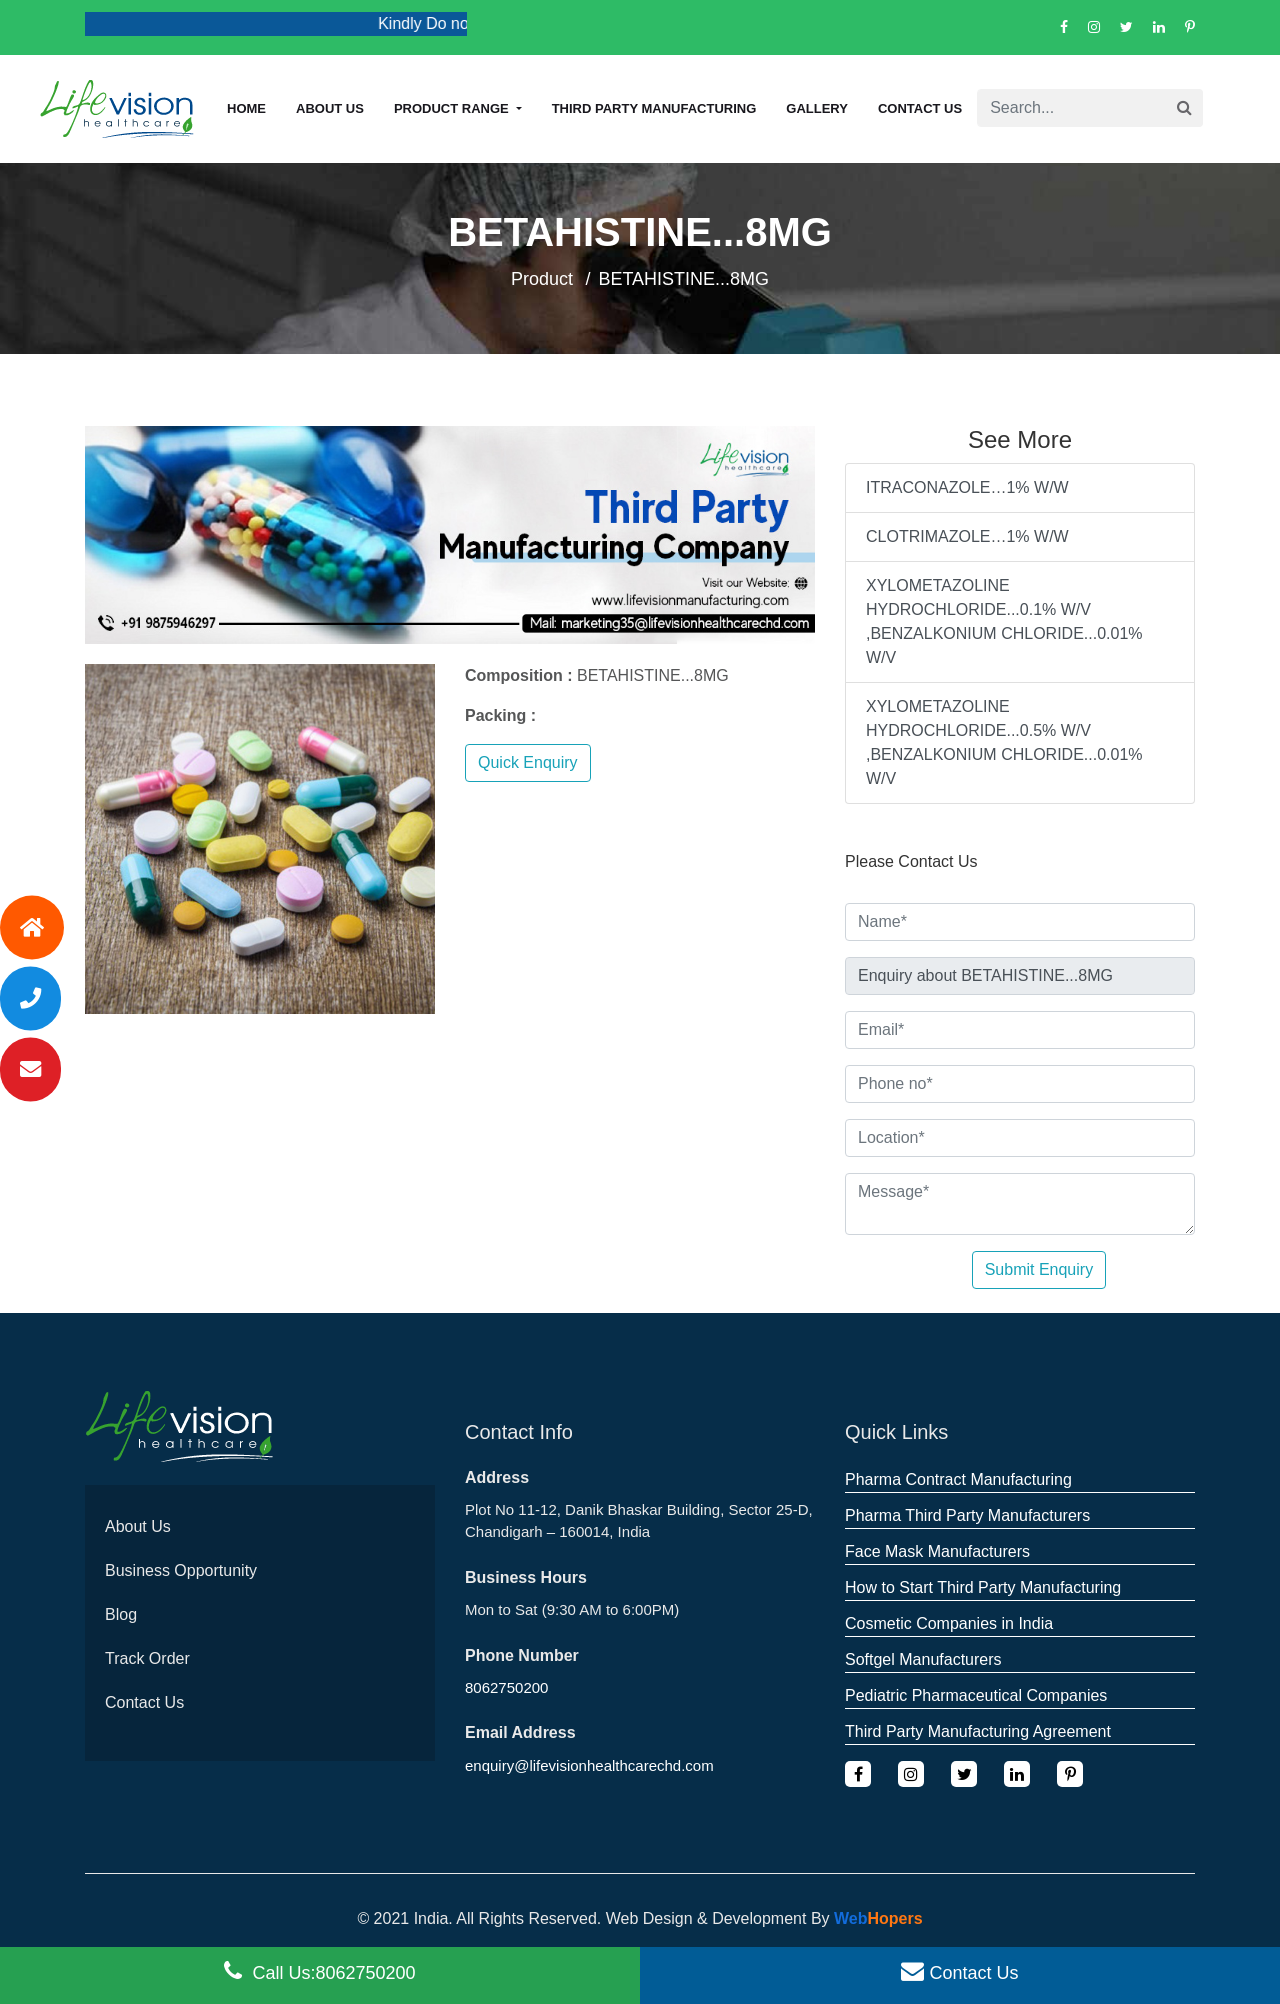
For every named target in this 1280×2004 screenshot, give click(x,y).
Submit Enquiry (1039, 1269)
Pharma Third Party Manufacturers (967, 1515)
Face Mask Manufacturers (937, 1551)
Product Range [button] (453, 108)
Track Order (147, 1658)
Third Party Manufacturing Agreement (978, 1731)
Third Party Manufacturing (654, 108)
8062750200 (506, 1687)
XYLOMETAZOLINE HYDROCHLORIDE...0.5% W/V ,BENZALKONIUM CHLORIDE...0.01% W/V (1004, 742)
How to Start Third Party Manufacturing (983, 1587)
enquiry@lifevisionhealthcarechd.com (589, 1765)
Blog (121, 1614)
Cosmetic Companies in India (949, 1623)
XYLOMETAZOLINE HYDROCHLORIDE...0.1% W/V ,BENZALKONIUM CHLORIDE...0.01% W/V (1004, 621)
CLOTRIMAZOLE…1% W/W (967, 536)
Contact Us (920, 108)
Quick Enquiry (528, 762)
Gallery (817, 108)
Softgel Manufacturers (923, 1659)
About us (330, 108)
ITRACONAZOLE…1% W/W (967, 487)
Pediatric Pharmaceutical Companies (976, 1695)
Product (542, 279)
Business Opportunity (181, 1570)
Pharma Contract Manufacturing (958, 1479)
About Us (138, 1526)
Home (246, 108)
